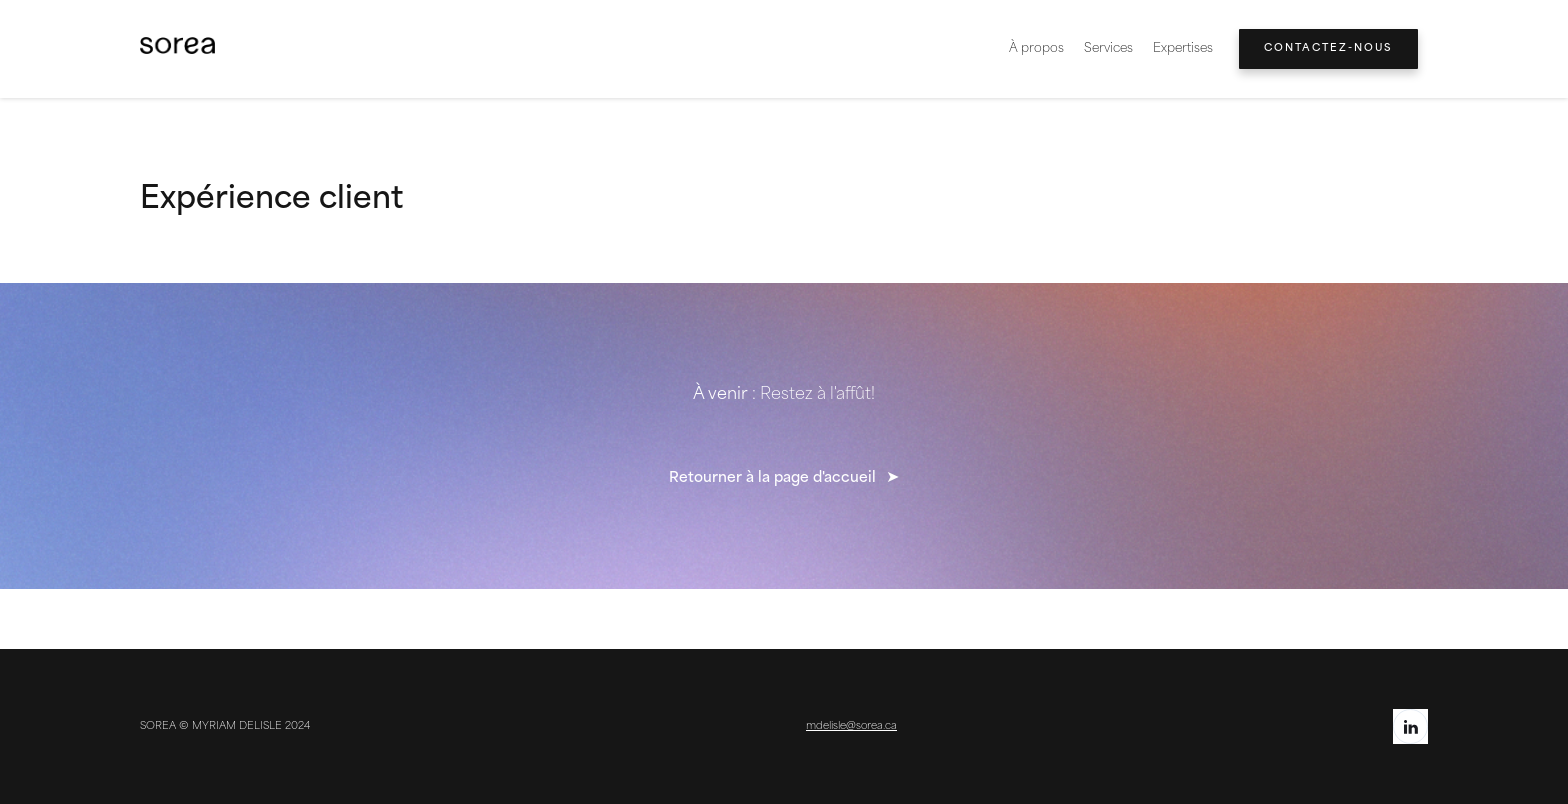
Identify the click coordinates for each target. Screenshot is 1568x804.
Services (1108, 49)
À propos (1036, 49)
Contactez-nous (1328, 48)
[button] (1183, 49)
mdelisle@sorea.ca (851, 726)
